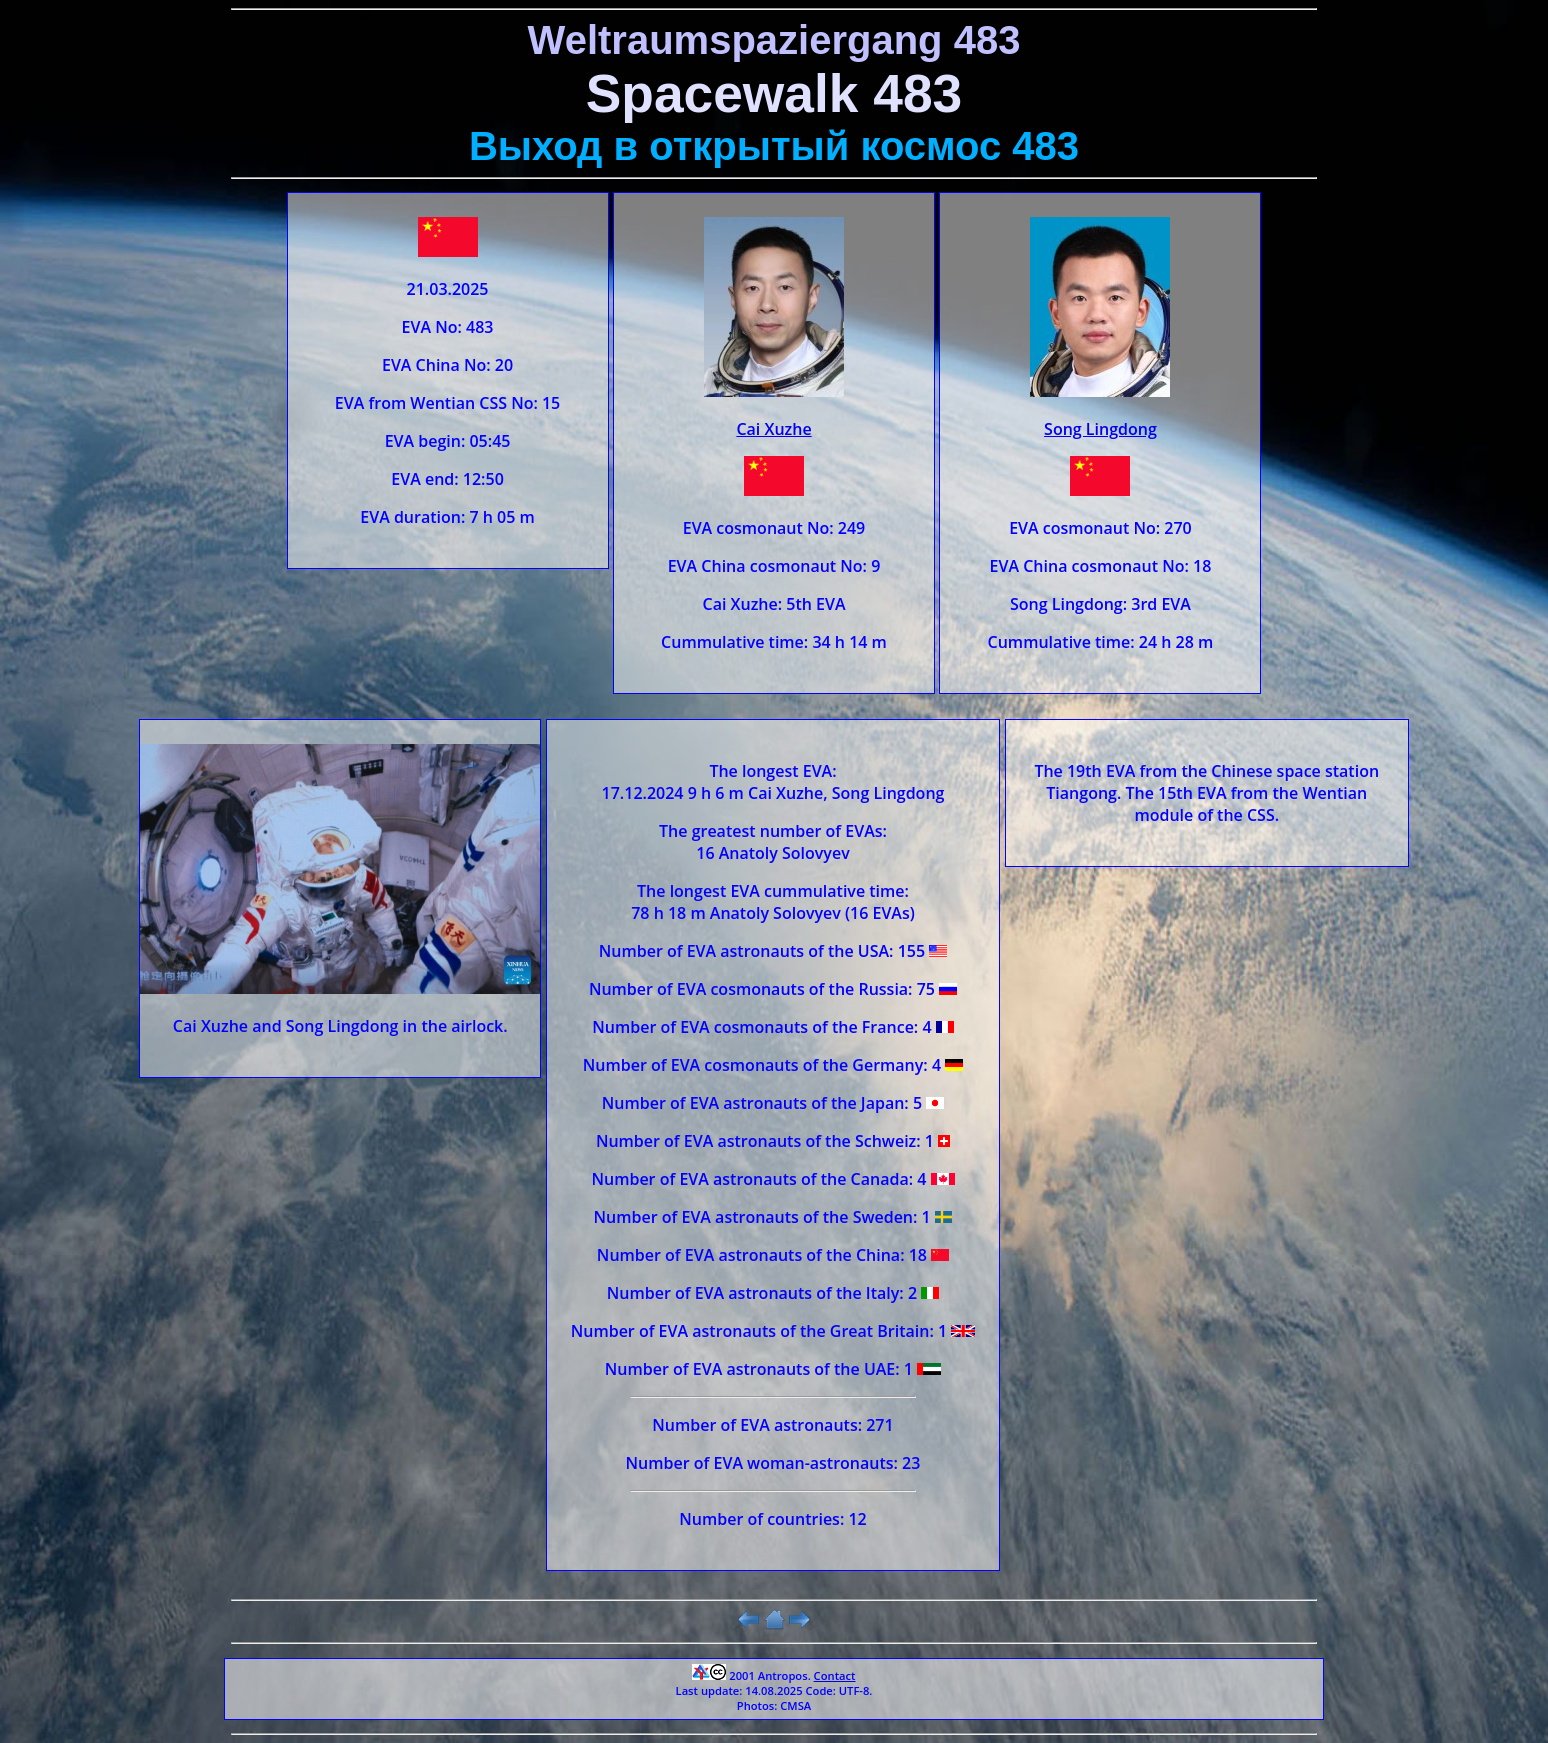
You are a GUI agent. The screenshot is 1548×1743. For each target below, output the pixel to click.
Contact (835, 1675)
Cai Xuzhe (773, 429)
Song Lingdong (1100, 429)
